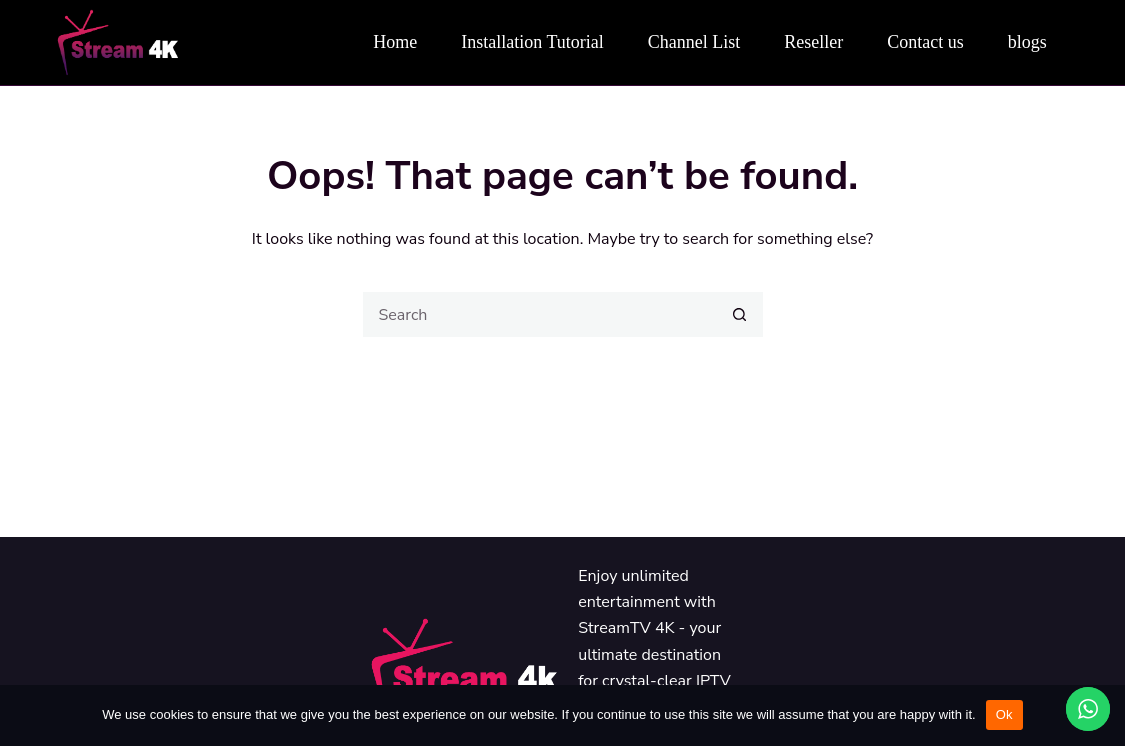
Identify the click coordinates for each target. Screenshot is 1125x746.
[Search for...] (540, 314)
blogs (1027, 42)
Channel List (694, 42)
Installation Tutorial (532, 42)
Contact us (925, 42)
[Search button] (740, 314)
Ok (1004, 714)
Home (395, 42)
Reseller (813, 42)
